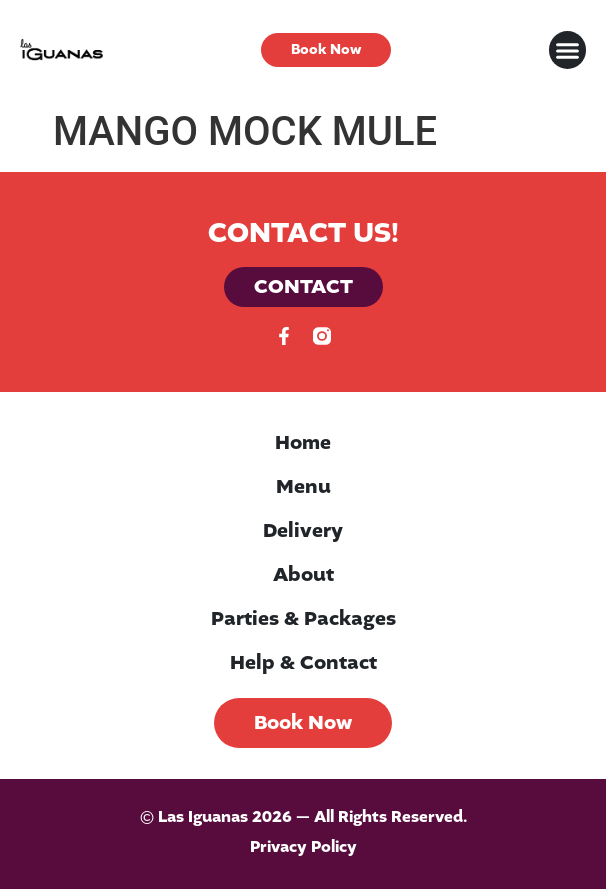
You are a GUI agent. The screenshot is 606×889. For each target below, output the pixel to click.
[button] (568, 50)
